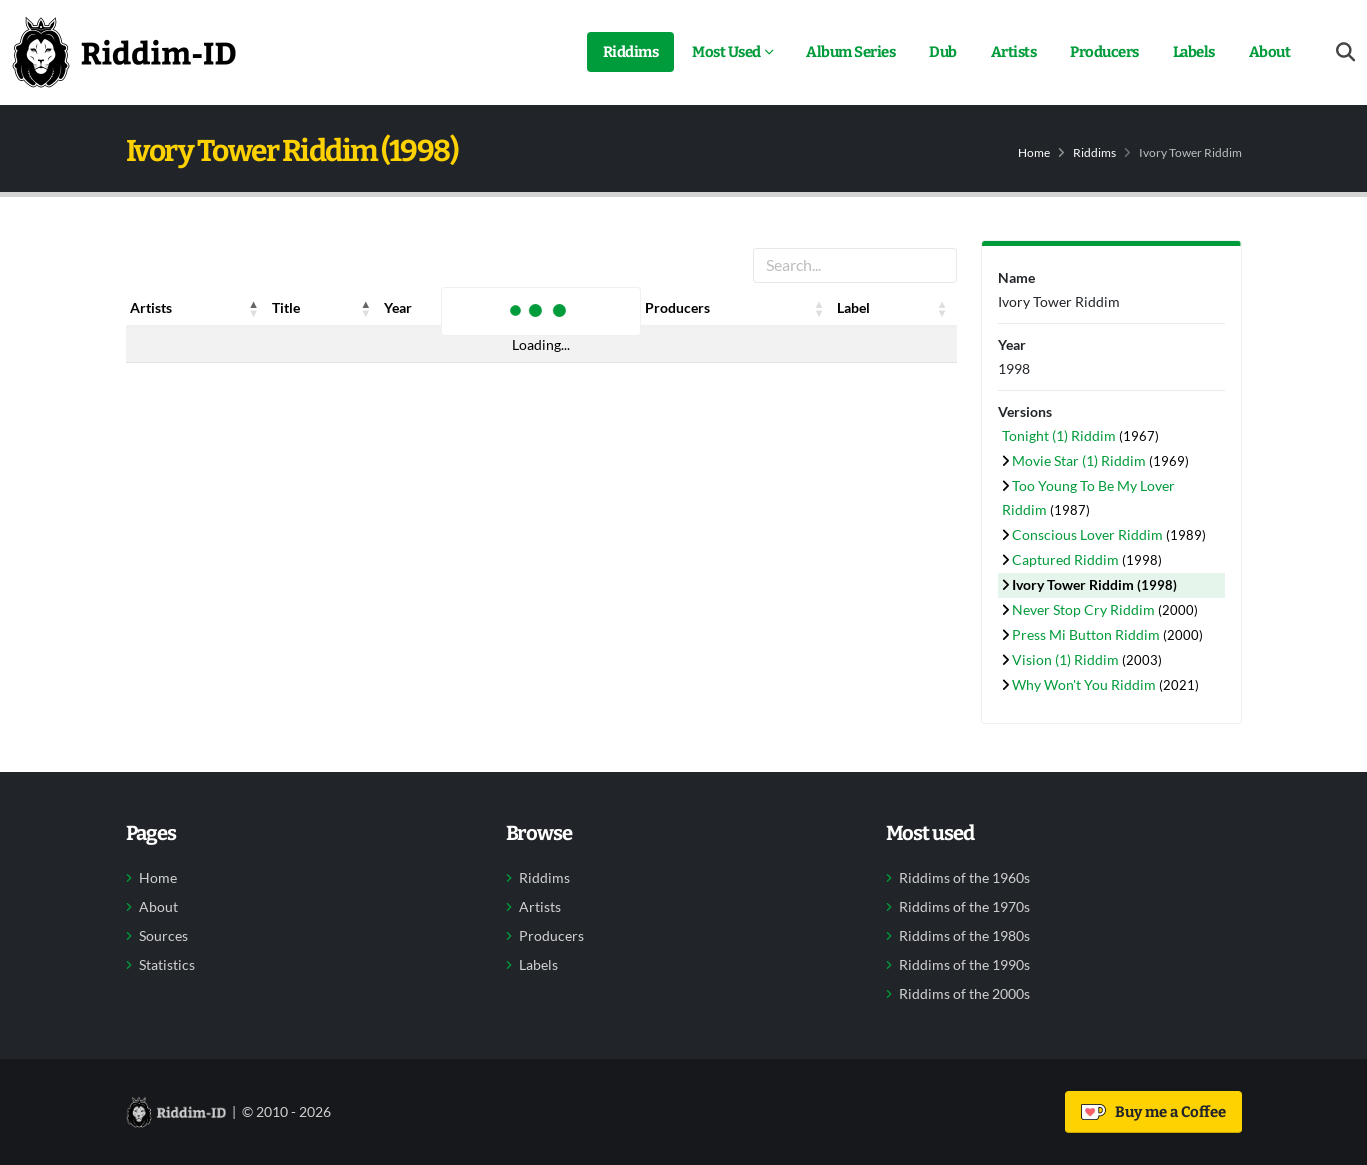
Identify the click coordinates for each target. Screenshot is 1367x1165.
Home (1034, 152)
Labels (1194, 52)
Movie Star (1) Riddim (1080, 460)
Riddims (631, 52)
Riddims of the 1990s (964, 965)
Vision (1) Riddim (1067, 659)
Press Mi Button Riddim (1087, 634)
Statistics (167, 965)
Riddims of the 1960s (964, 878)
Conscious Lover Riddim (1089, 534)
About (1270, 52)
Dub (943, 52)
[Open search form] (1345, 52)
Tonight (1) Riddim (1060, 435)
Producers (1104, 52)
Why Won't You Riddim (1085, 684)
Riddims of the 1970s (964, 907)
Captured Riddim (1067, 559)
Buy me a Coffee (1153, 1112)
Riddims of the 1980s (964, 936)
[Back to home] (124, 52)
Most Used (726, 52)
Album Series (850, 52)
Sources (163, 936)
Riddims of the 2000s (964, 994)
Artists (1014, 52)
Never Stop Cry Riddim (1085, 609)
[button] (254, 308)
